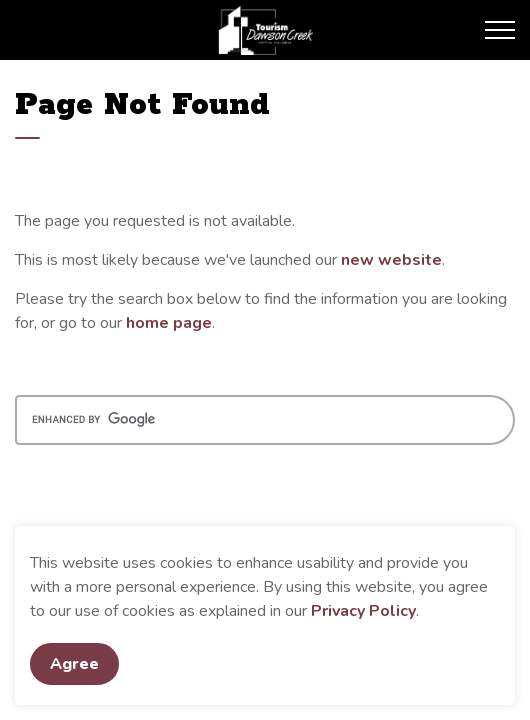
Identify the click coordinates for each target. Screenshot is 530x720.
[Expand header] (500, 30)
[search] (265, 420)
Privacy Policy (363, 611)
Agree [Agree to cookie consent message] (74, 664)
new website (391, 260)
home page (169, 323)
